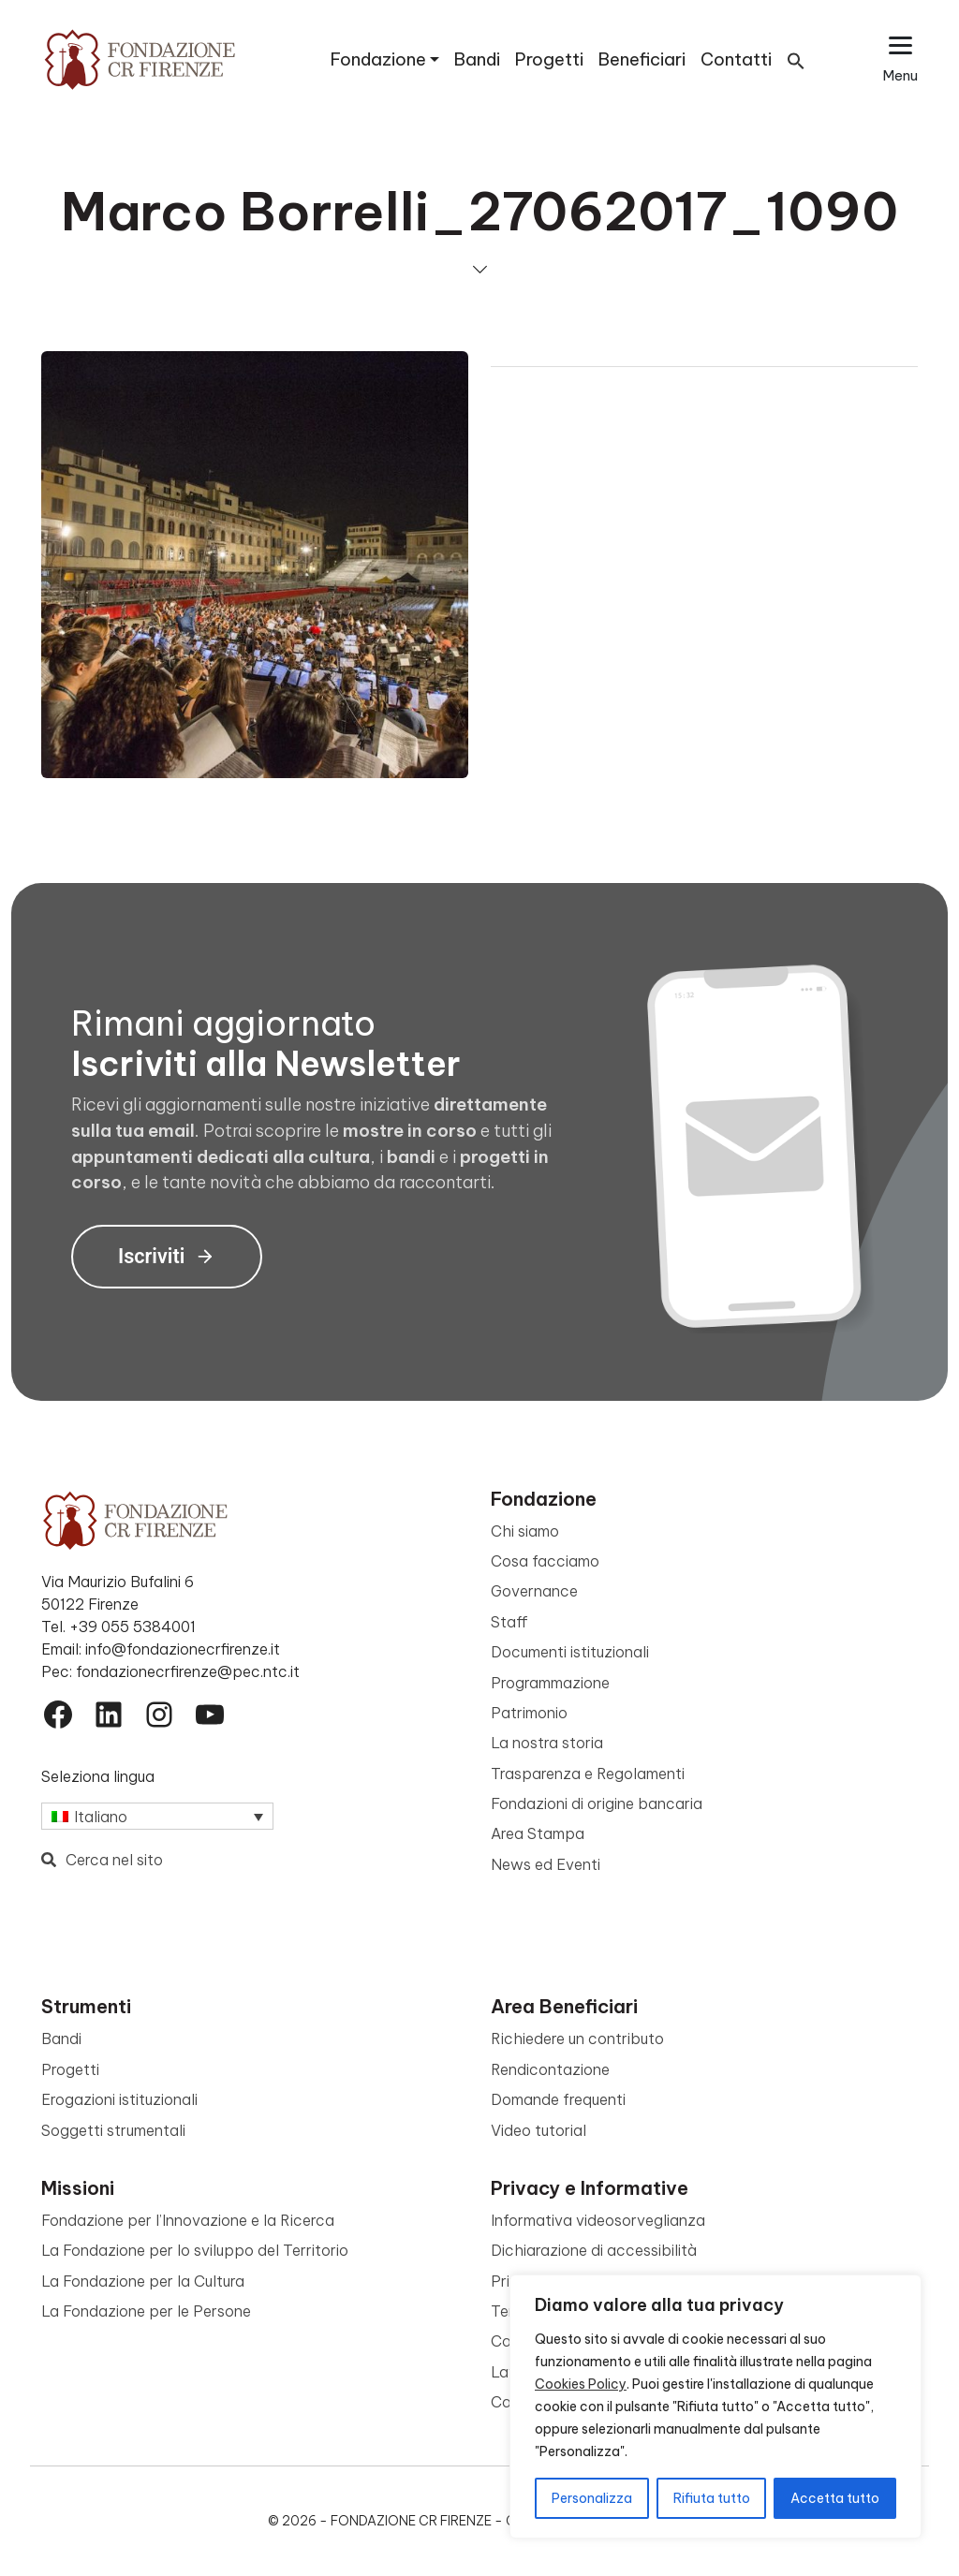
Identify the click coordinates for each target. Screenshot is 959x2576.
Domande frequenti (558, 2099)
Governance (534, 1591)
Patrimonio (529, 1712)
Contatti (736, 59)
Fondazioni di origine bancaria (596, 1803)
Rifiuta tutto (711, 2498)
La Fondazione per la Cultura (142, 2281)
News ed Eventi (545, 1864)
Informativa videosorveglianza (598, 2220)
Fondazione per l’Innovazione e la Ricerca (187, 2220)
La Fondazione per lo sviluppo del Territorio (194, 2250)
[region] (715, 2406)
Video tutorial (538, 2130)
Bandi (477, 59)
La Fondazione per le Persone (146, 2311)
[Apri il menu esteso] (900, 59)
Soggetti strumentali (113, 2130)
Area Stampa (537, 1833)
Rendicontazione (550, 2069)
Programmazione (550, 1682)
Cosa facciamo (545, 1561)
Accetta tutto (834, 2498)
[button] (796, 59)
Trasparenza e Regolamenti (588, 1773)
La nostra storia (547, 1742)
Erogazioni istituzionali (119, 2099)
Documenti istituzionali (570, 1651)
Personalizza (592, 2498)
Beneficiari (642, 59)
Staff (509, 1621)
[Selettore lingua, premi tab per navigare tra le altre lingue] (157, 1817)
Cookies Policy (581, 2384)
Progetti (549, 59)
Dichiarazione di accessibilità (594, 2250)
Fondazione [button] (378, 59)
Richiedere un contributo (577, 2038)
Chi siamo (525, 1531)
